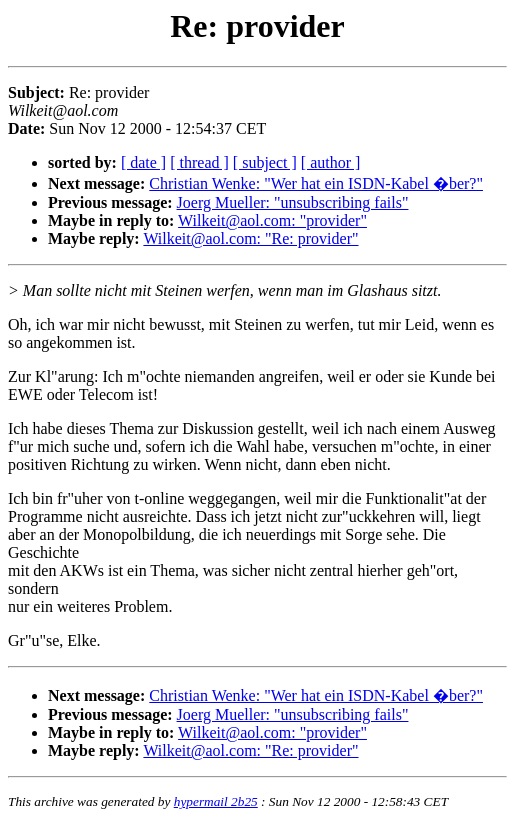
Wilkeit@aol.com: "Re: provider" (250, 238)
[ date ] (143, 162)
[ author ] (331, 162)
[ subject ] (265, 162)
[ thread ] (199, 162)
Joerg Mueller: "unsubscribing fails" (293, 202)
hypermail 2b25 (216, 801)
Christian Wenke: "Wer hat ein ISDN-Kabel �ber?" (316, 183)
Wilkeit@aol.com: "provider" (272, 220)
